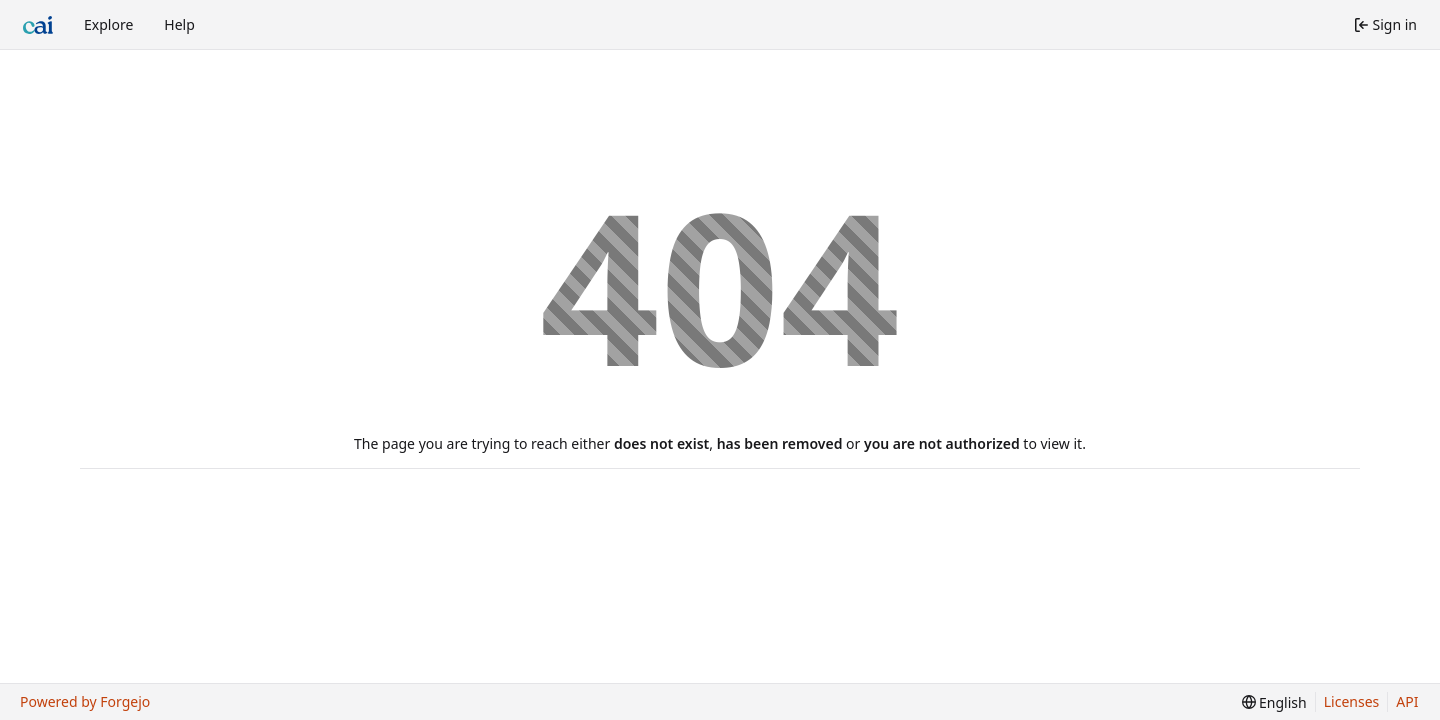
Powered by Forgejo (85, 701)
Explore (108, 24)
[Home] (38, 25)
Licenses (1352, 701)
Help (179, 24)
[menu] (1274, 702)
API (1407, 701)
